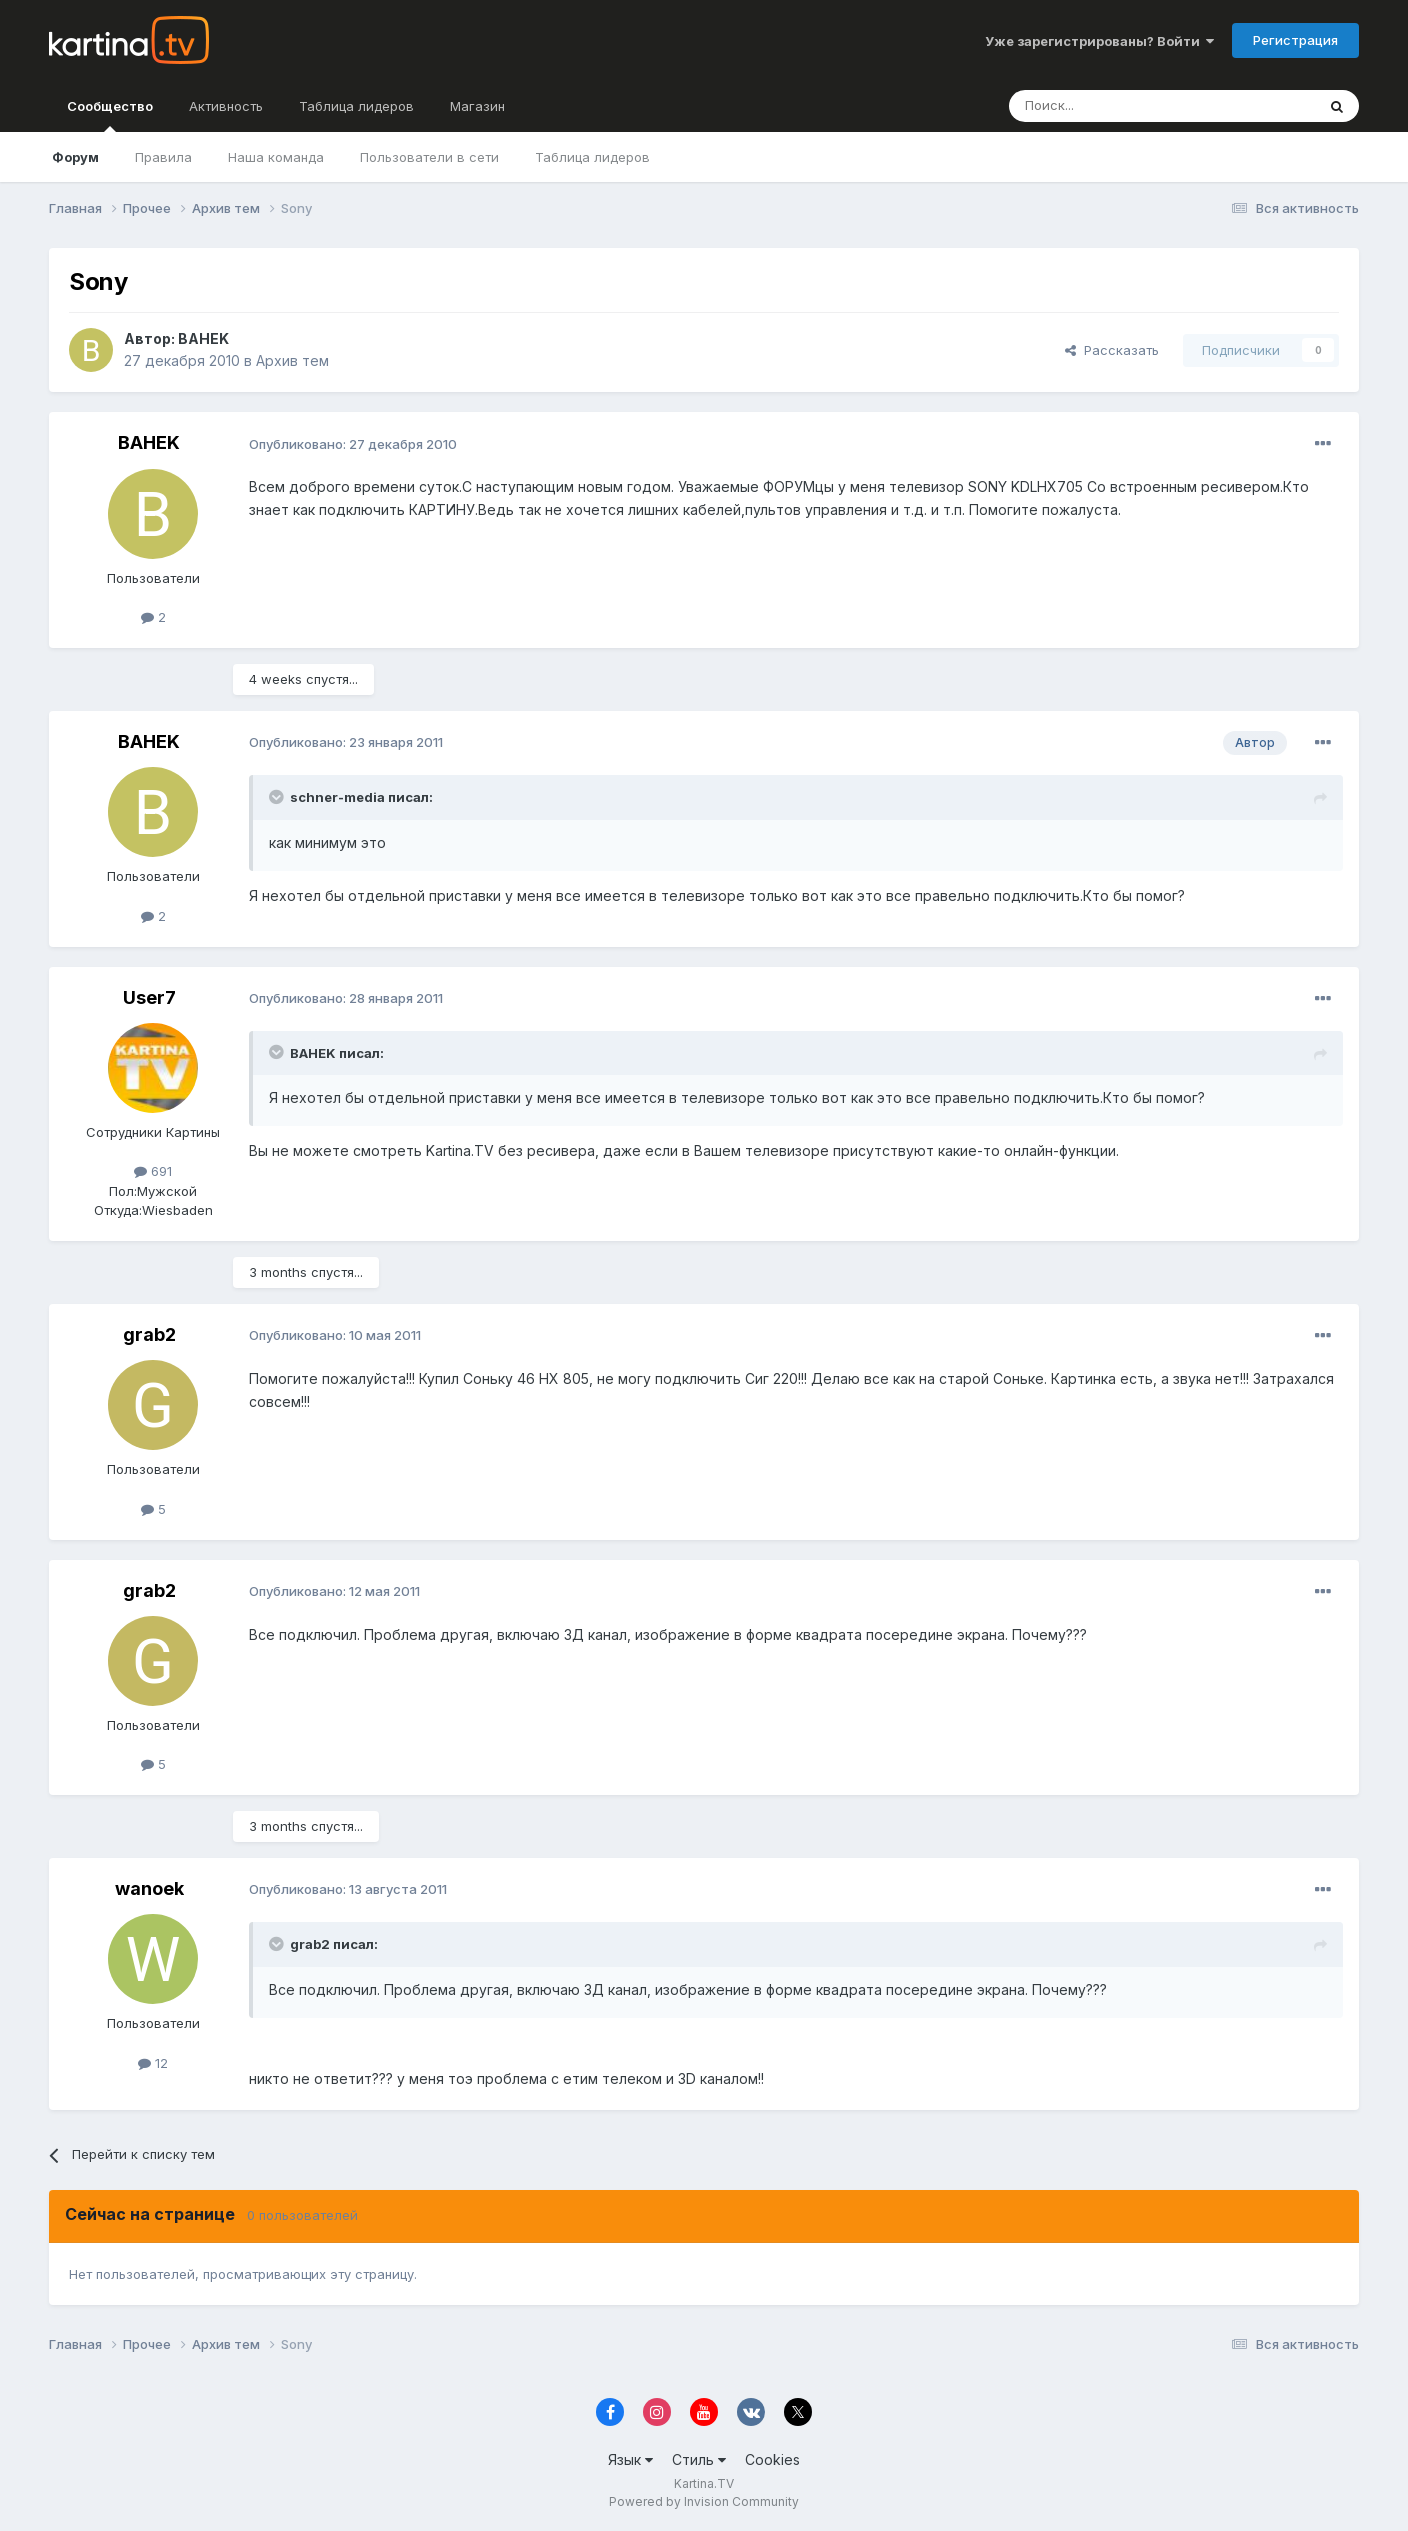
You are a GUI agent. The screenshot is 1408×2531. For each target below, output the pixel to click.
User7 (149, 997)
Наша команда (276, 157)
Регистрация (1295, 40)
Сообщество (110, 115)
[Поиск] (1107, 106)
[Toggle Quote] (278, 797)
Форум (75, 157)
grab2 (149, 1334)
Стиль (699, 2459)
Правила (163, 157)
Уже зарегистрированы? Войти (1099, 41)
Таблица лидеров (592, 157)
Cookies (772, 2459)
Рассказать (1112, 350)
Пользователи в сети (429, 157)
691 (153, 1171)
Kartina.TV (704, 2483)
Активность (226, 106)
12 (153, 2063)
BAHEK (203, 338)
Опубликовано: (353, 444)
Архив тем (292, 360)
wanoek (149, 1888)
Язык (630, 2459)
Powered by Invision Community (704, 2501)
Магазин (477, 106)
